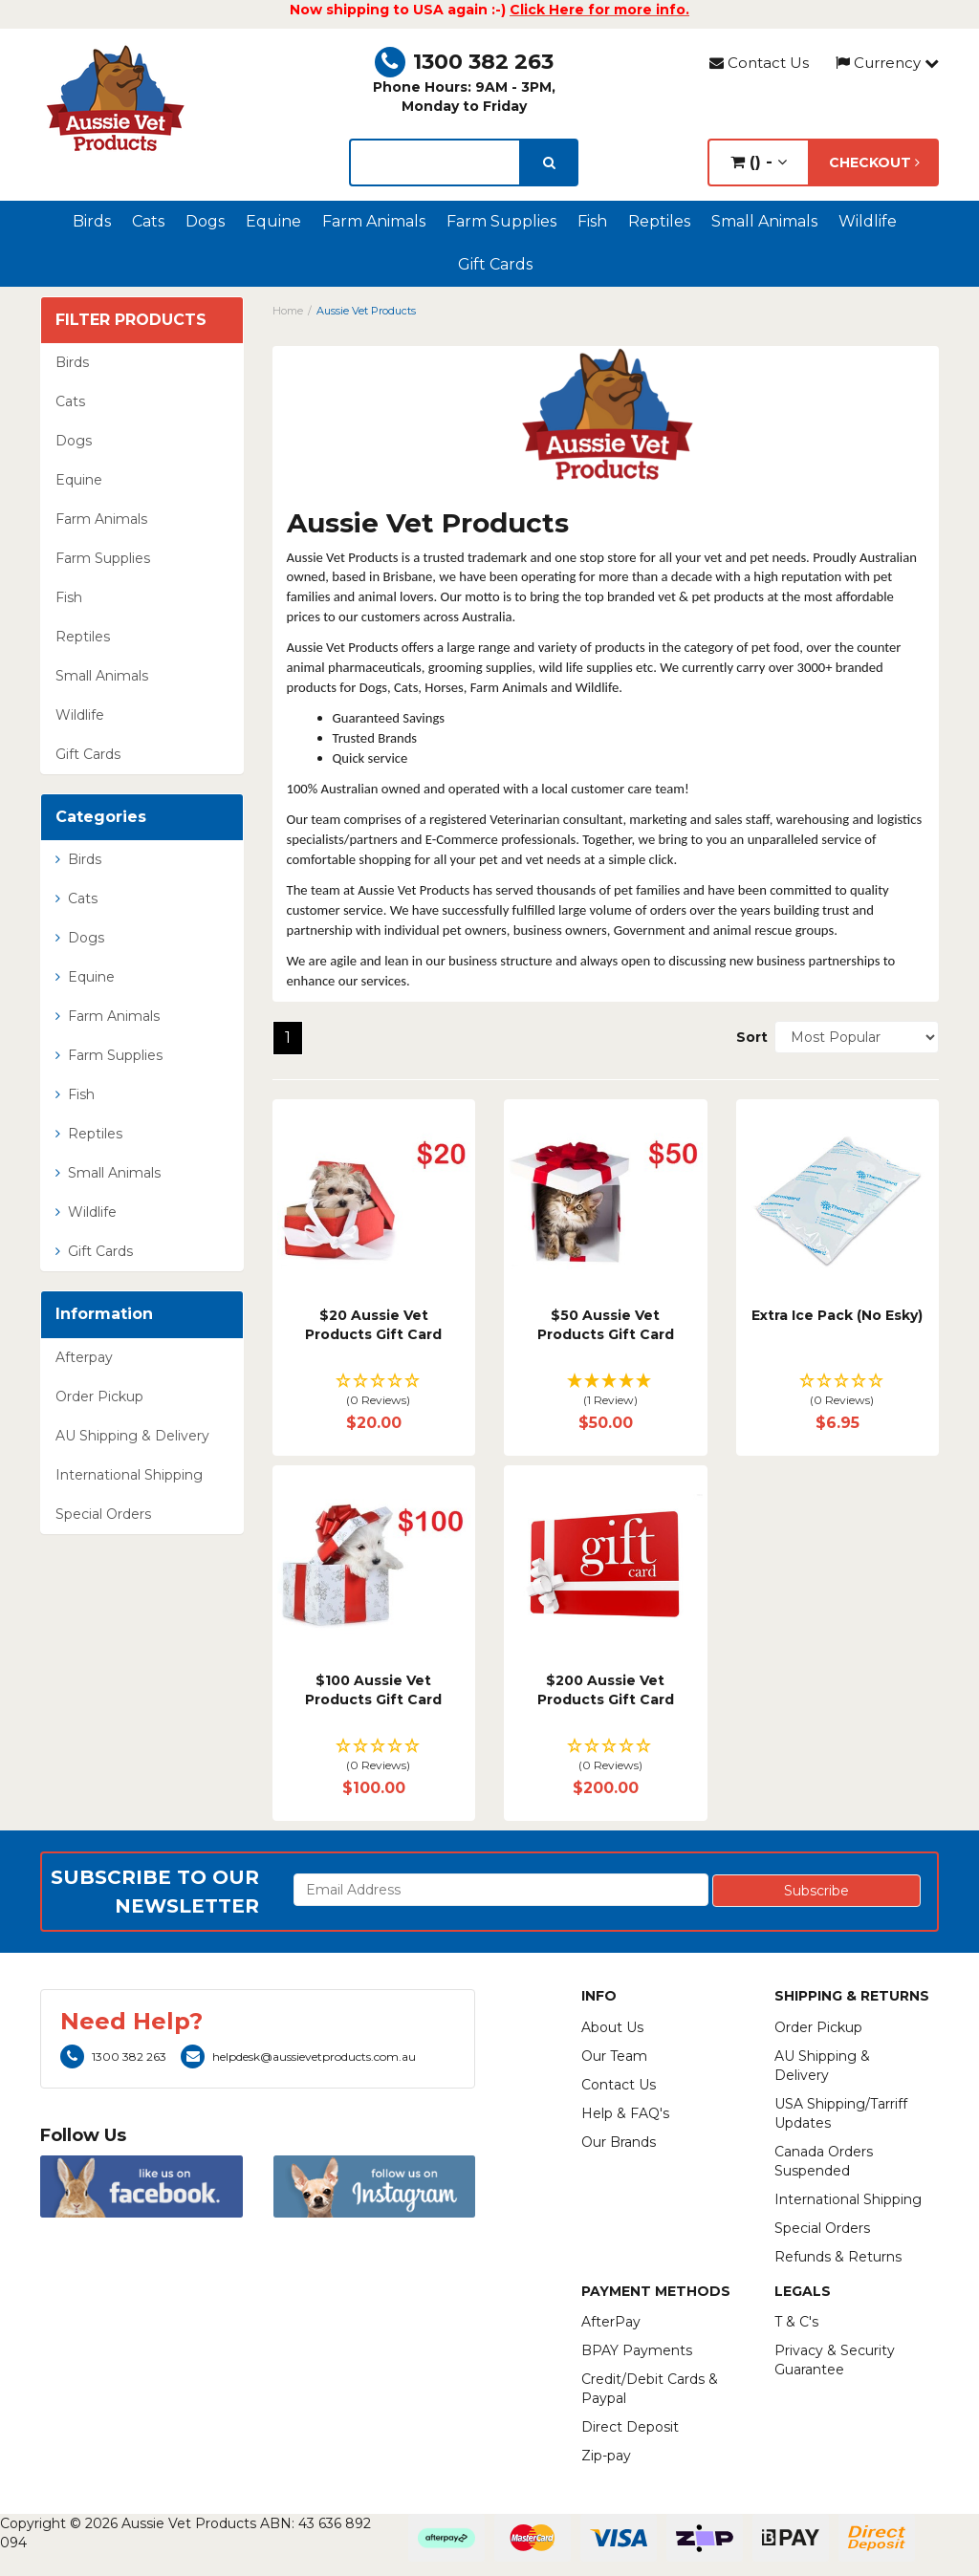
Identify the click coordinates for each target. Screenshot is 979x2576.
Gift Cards (495, 264)
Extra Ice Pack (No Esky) (837, 1315)
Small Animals (764, 221)
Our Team (614, 2056)
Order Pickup (99, 1396)
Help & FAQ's (625, 2113)
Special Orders (103, 1514)
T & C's (796, 2321)
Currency (887, 63)
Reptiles (659, 221)
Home (287, 310)
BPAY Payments (636, 2350)
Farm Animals (373, 221)
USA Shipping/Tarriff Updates (840, 2113)
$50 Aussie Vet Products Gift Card (605, 1325)
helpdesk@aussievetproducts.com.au (298, 2056)
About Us (612, 2027)
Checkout (874, 162)
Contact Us (759, 63)
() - (758, 162)
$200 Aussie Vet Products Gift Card (605, 1690)
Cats (148, 221)
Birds (92, 221)
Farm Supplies (501, 221)
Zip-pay (606, 2455)
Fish (592, 221)
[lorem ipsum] (434, 162)
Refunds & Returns (838, 2256)
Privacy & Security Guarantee (834, 2360)
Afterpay (84, 1357)
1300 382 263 (464, 62)
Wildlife (867, 221)
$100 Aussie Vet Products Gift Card (373, 1690)
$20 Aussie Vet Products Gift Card (373, 1325)
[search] (549, 162)
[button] (374, 1391)
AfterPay (611, 2321)
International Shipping (129, 1474)
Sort (748, 1037)
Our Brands (618, 2142)
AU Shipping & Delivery (132, 1435)
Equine (273, 221)
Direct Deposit (630, 2426)
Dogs (205, 221)
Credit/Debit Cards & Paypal (649, 2388)
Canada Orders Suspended (823, 2161)
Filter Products (131, 320)
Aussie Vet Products (366, 310)
